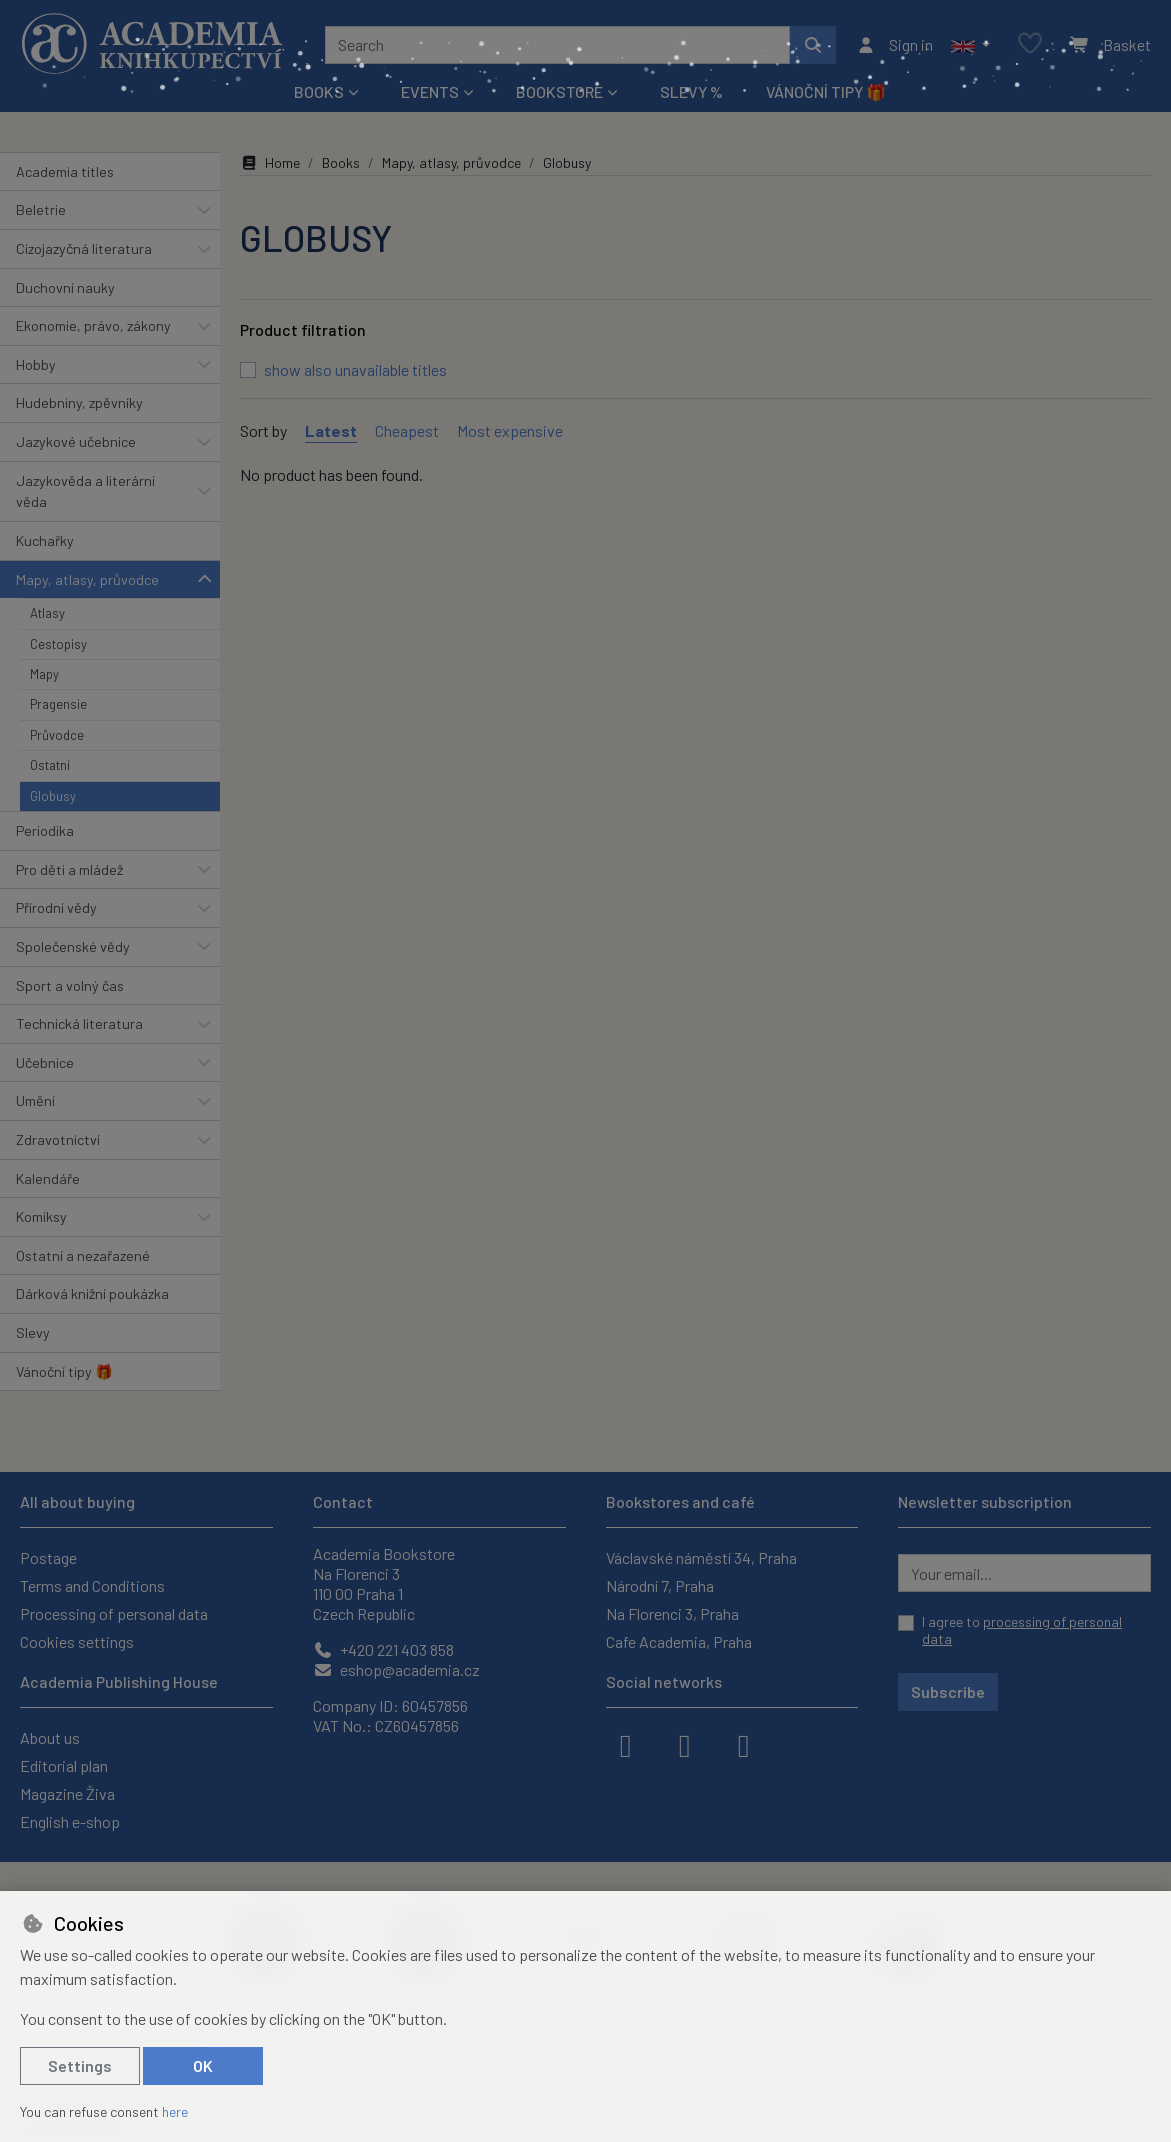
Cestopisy (58, 644)
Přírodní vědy (56, 907)
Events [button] (430, 91)
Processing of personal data (114, 1613)
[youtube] (744, 1744)
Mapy (44, 674)
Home (270, 162)
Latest (331, 430)
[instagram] (685, 1744)
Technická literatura (79, 1023)
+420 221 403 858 (383, 1649)
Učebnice (45, 1062)
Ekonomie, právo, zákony (93, 325)
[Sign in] (894, 45)
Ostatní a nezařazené (83, 1255)
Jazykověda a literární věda (85, 491)
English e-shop (70, 1821)
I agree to (1022, 1630)
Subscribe (948, 1691)
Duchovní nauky (65, 287)
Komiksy (41, 1216)
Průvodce (57, 735)
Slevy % (691, 91)
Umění (35, 1100)
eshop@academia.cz (396, 1669)
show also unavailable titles (355, 369)
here (175, 2111)
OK (203, 2065)
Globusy (53, 796)
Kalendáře (48, 1178)
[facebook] (626, 1744)
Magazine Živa (67, 1793)
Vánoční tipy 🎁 (826, 91)
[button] (970, 45)
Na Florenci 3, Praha (672, 1613)
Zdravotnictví (58, 1139)
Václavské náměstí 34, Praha (701, 1557)
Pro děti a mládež (69, 869)
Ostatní (50, 765)
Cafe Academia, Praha (679, 1641)
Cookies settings (77, 1641)
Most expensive (510, 430)
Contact (343, 1501)
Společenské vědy (73, 946)
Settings (80, 2065)
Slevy (33, 1332)
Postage (48, 1557)
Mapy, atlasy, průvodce (87, 579)
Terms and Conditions (92, 1585)
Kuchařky (45, 540)
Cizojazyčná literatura (84, 248)
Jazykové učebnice (76, 441)
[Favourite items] (1030, 44)
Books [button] (319, 91)
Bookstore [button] (559, 91)
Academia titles (65, 171)
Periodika (45, 830)
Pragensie (58, 704)
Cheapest (407, 430)
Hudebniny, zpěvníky (79, 402)
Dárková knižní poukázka (92, 1293)
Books (341, 162)
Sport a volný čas (70, 985)
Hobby (36, 364)
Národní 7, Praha (660, 1585)
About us (50, 1737)
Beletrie (41, 209)
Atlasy (47, 613)
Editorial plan (64, 1765)
